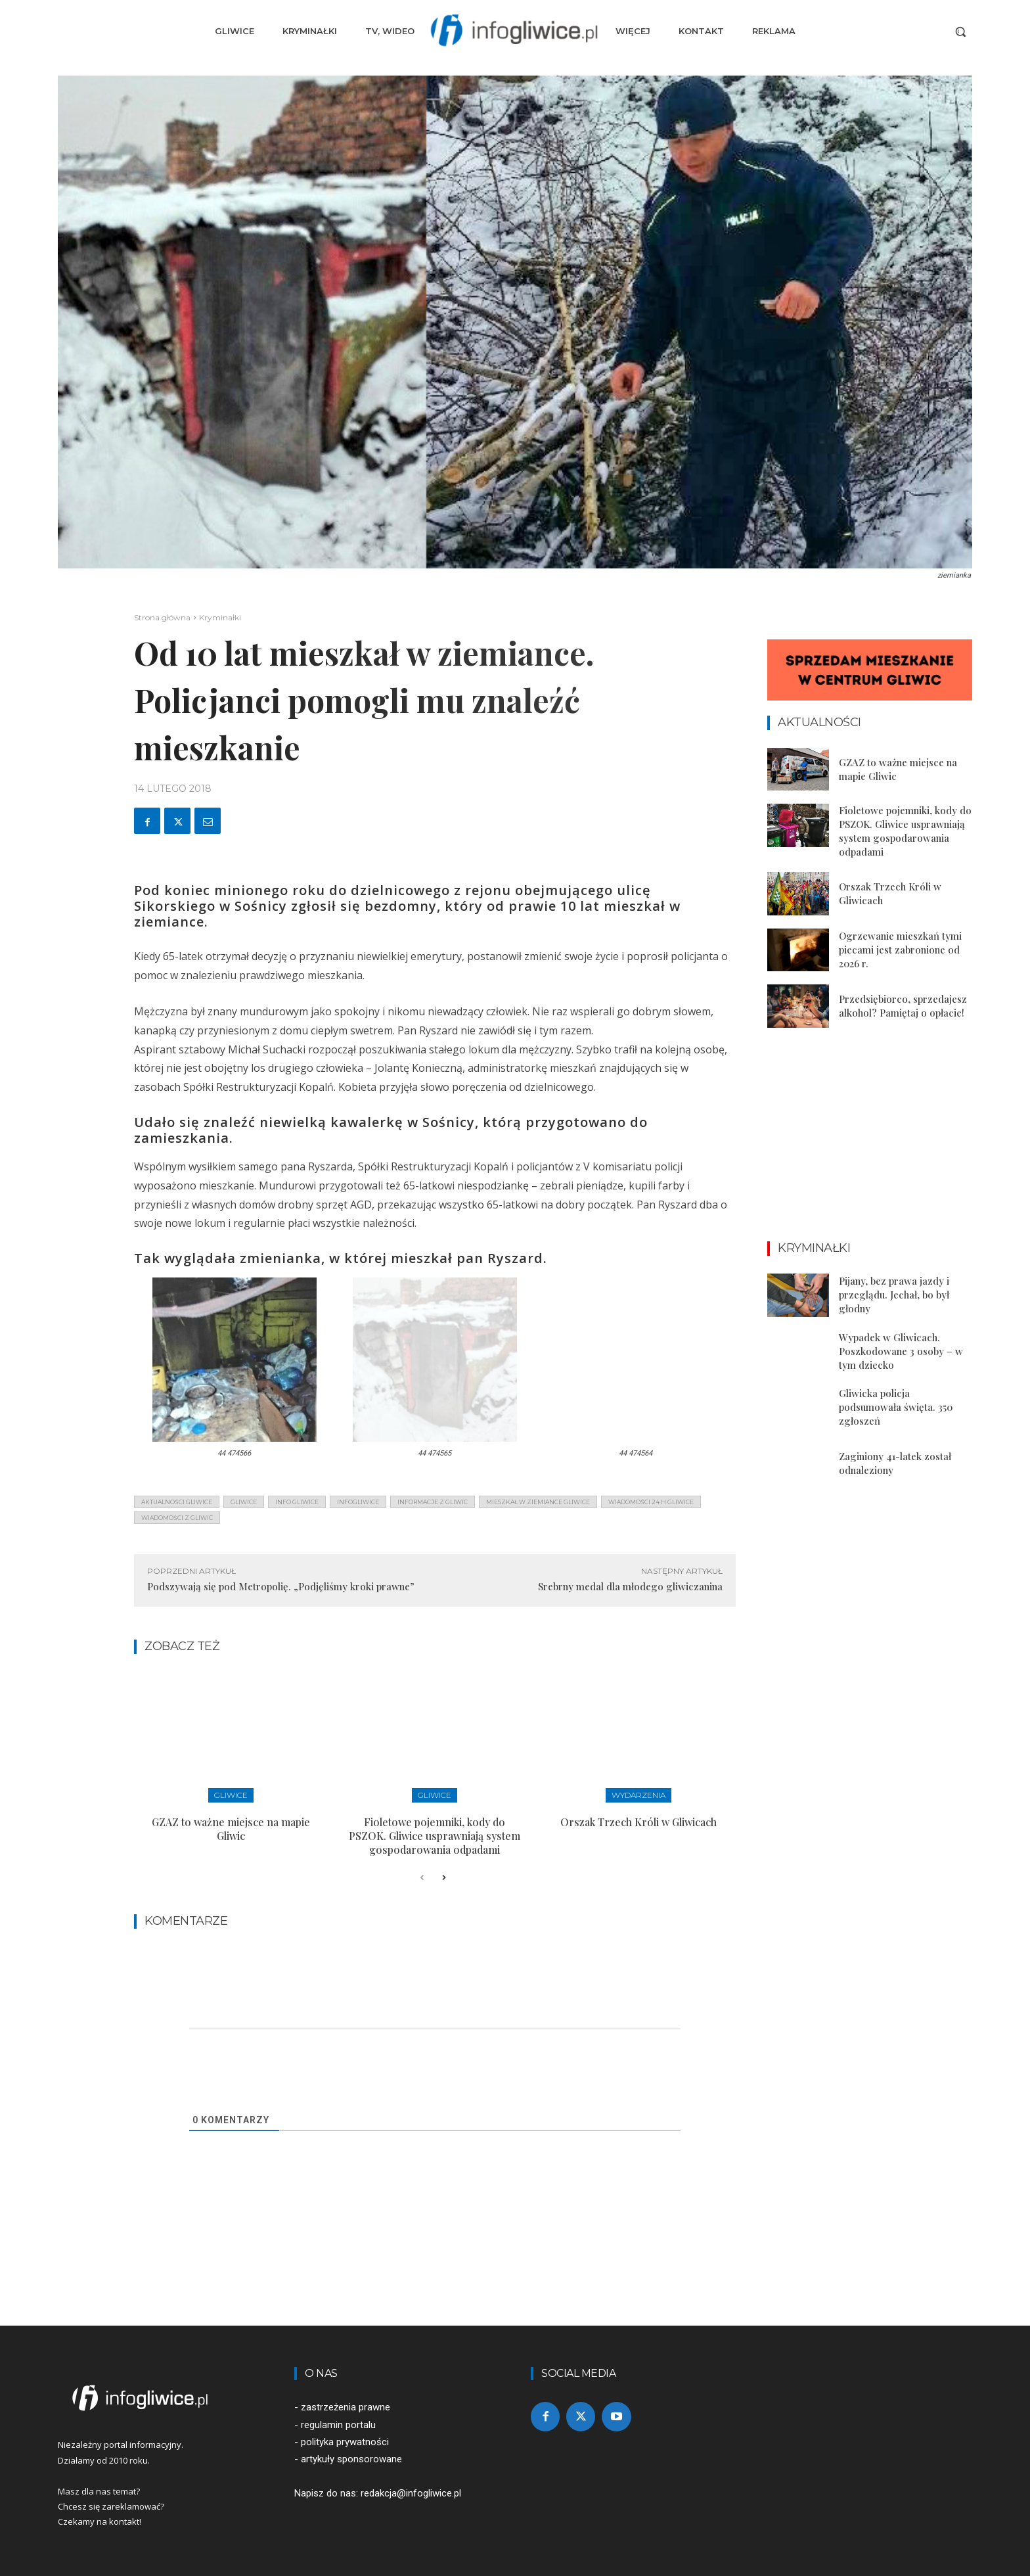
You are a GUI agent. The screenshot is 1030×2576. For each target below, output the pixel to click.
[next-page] (443, 1878)
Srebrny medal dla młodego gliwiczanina (630, 1586)
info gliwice (297, 1502)
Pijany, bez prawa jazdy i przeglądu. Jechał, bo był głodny (894, 1294)
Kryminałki (220, 617)
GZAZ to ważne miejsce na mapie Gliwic (231, 1829)
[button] (960, 31)
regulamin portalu (338, 2425)
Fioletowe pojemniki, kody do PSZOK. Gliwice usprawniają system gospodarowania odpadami (434, 1835)
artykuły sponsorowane (351, 2459)
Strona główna (162, 617)
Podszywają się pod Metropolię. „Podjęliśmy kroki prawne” (280, 1586)
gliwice (244, 1502)
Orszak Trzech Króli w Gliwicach (638, 1822)
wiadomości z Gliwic (177, 1517)
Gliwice (231, 1795)
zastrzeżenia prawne (345, 2407)
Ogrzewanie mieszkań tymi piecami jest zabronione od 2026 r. (900, 949)
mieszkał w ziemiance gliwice (538, 1502)
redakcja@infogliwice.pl (411, 2493)
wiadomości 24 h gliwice (651, 1502)
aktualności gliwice (176, 1502)
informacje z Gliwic (432, 1502)
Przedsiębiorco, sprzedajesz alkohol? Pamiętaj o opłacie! (903, 1005)
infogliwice (358, 1502)
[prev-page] (422, 1878)
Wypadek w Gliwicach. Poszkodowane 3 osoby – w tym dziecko (901, 1351)
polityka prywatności (345, 2442)
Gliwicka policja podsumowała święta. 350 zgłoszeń (895, 1407)
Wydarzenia (638, 1795)
